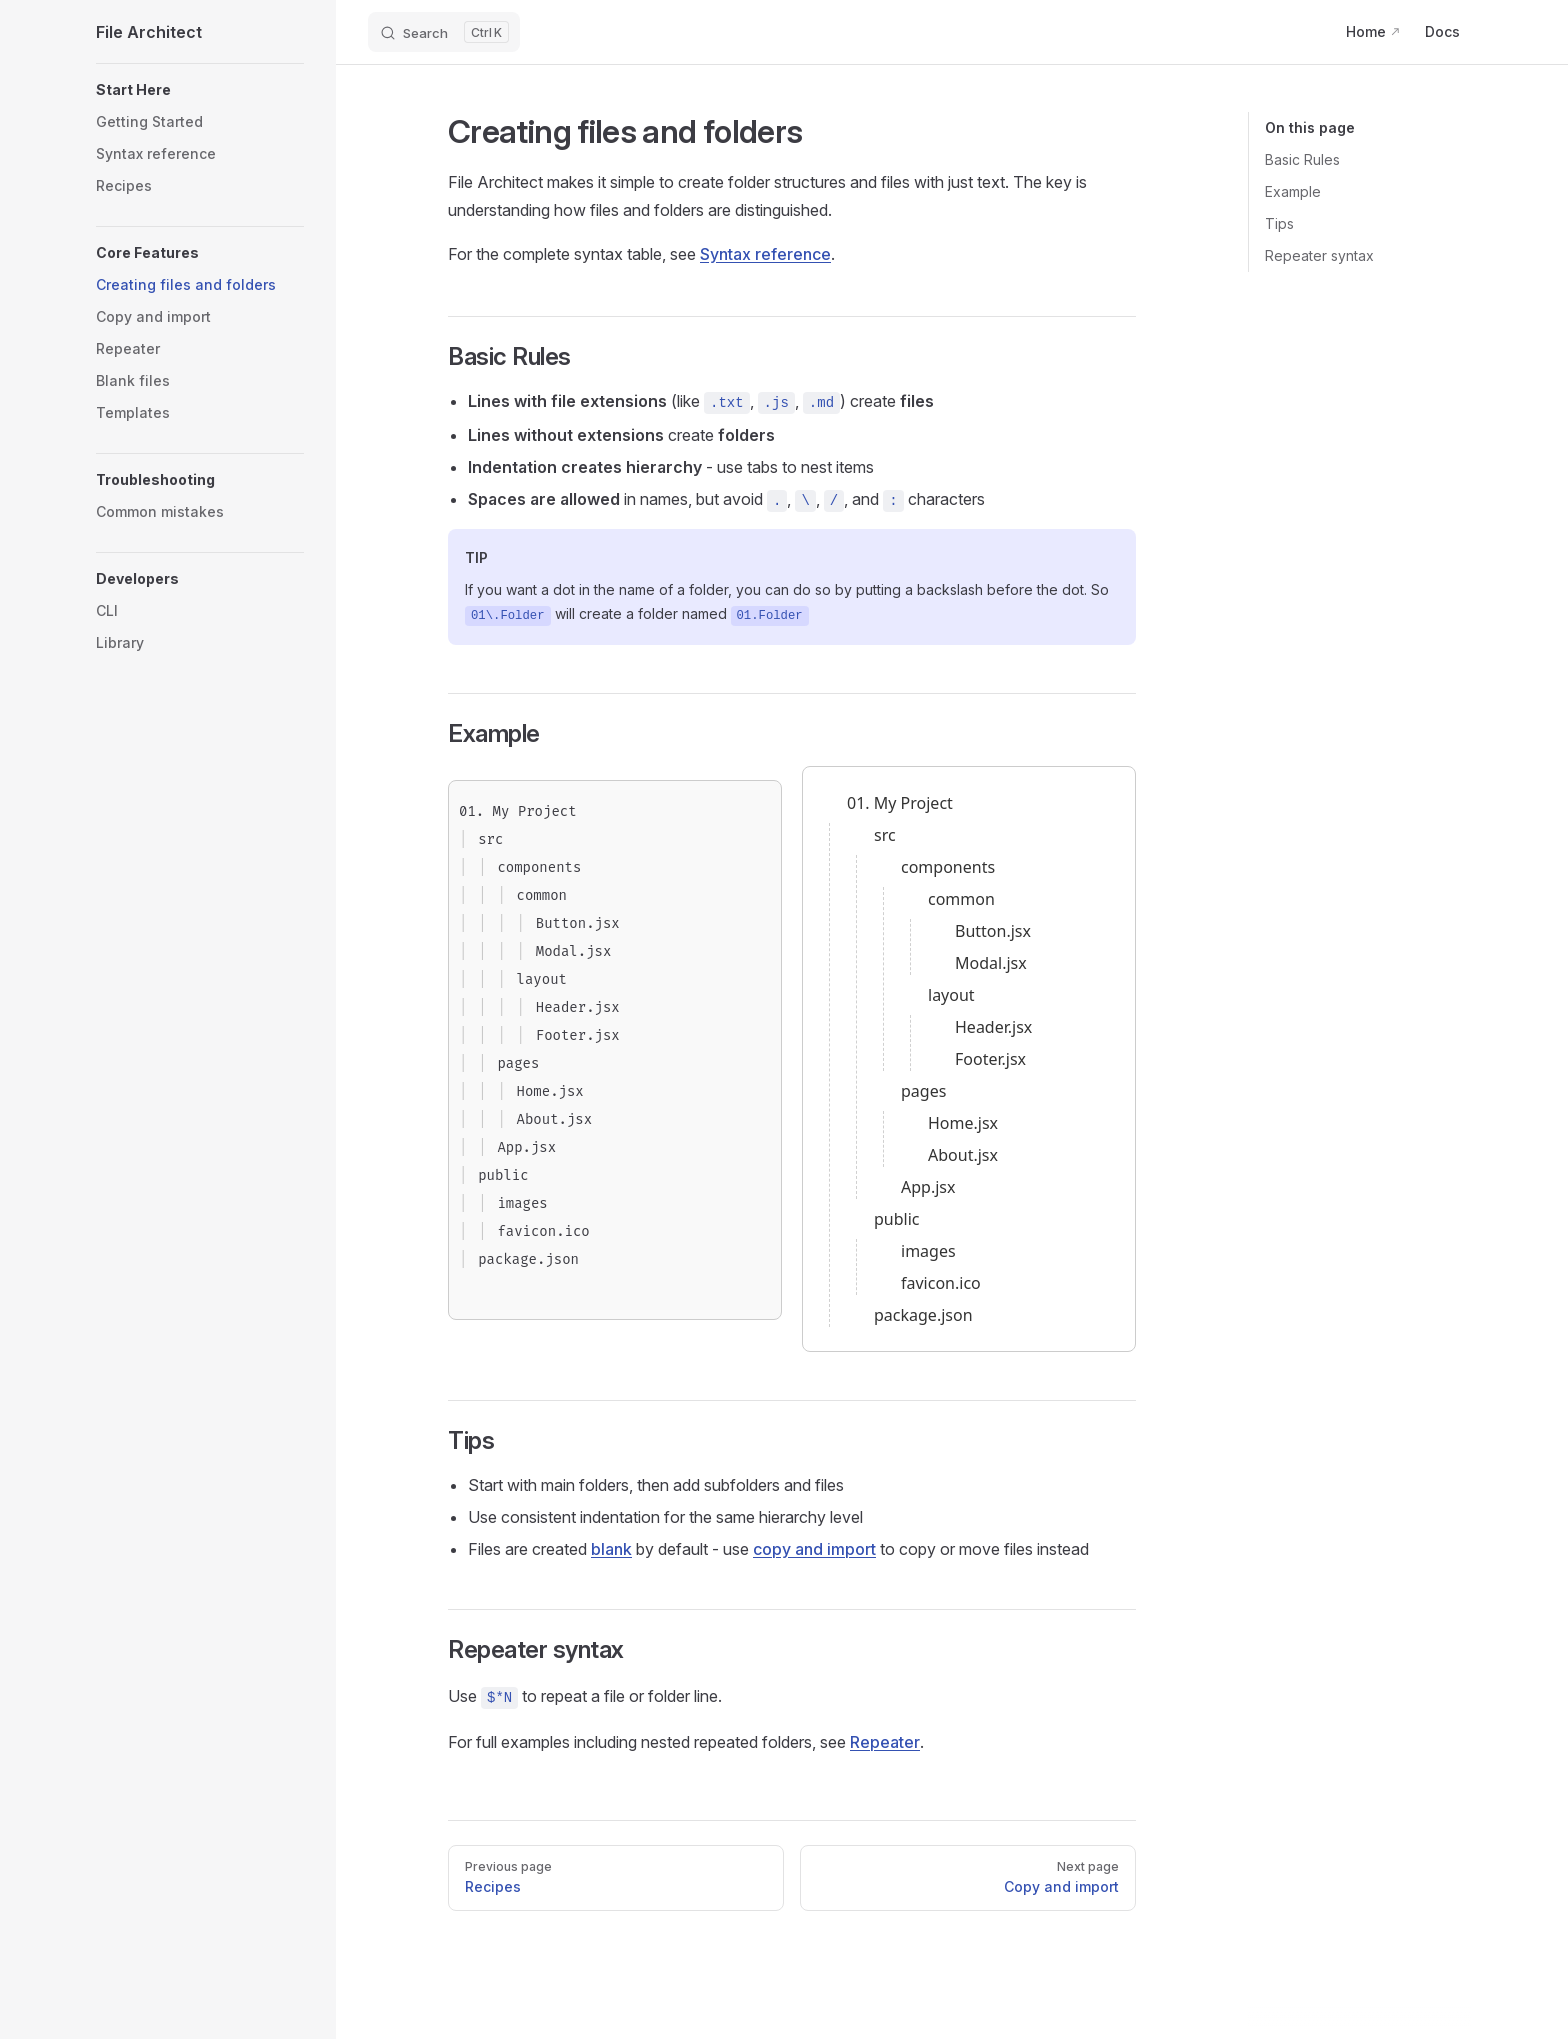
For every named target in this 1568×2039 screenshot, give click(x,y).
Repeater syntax (1319, 255)
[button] (200, 90)
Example (1293, 191)
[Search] (444, 32)
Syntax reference (765, 254)
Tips (1279, 223)
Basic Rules (1302, 159)
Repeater (885, 1742)
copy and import (814, 1549)
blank (611, 1549)
